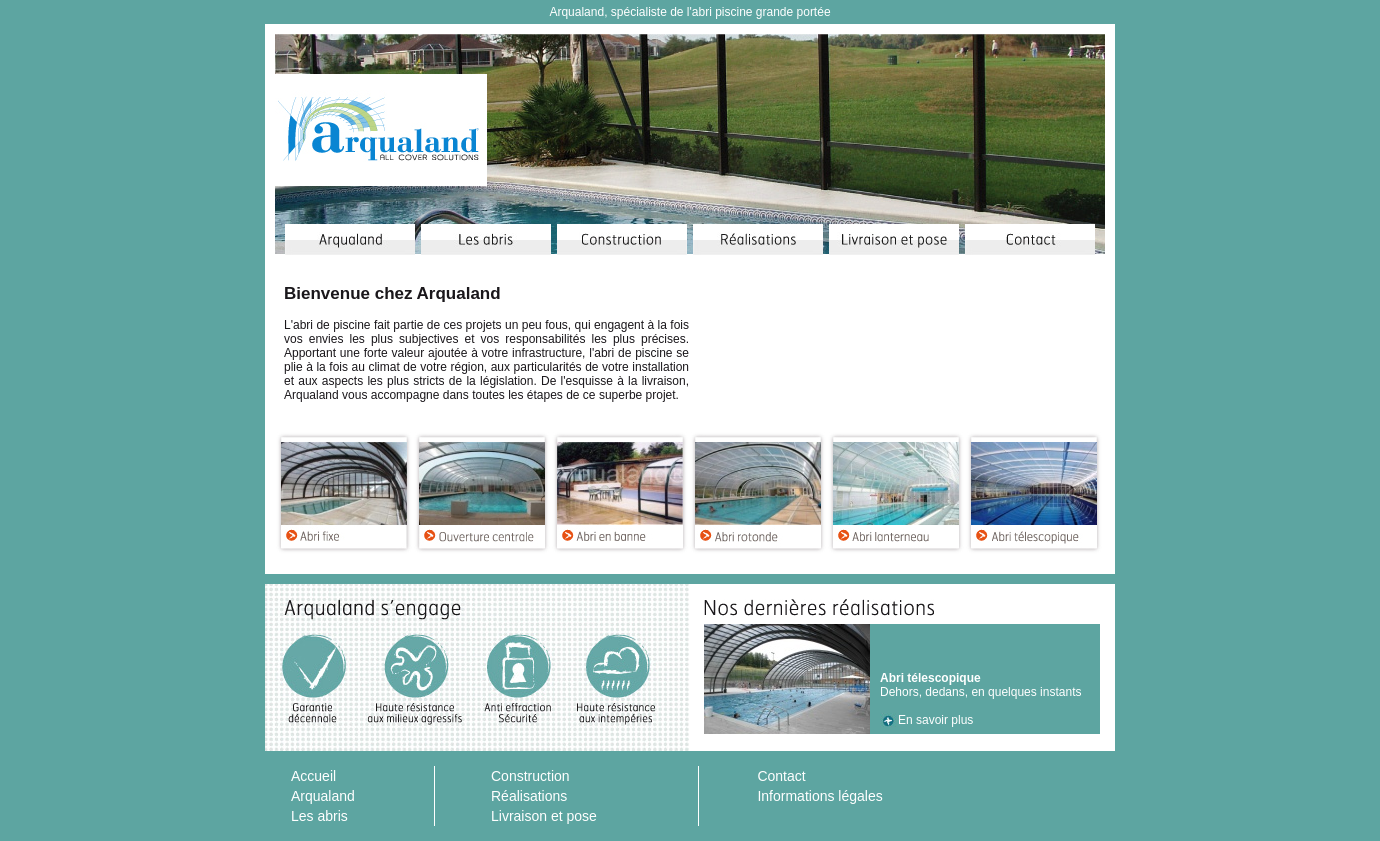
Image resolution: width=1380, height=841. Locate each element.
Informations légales (819, 796)
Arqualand (323, 796)
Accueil (313, 776)
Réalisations (529, 796)
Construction (530, 776)
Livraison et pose (544, 816)
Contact (781, 776)
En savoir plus (935, 720)
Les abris (319, 816)
